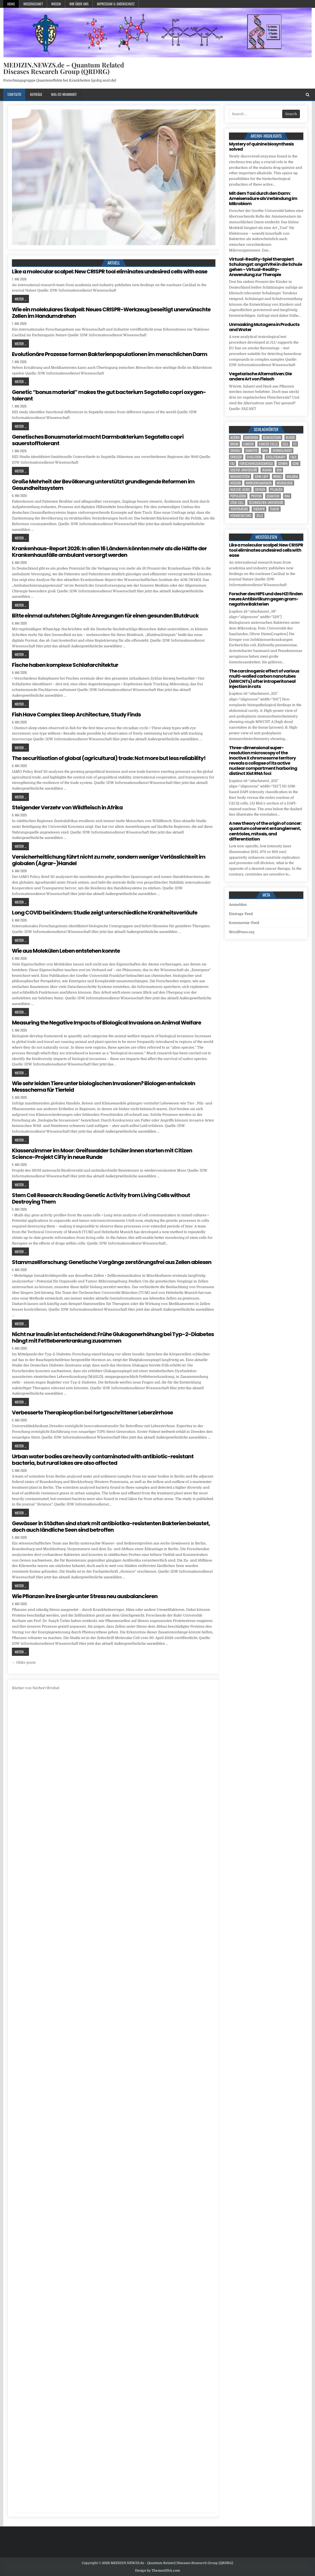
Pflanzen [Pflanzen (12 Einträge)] (276, 489)
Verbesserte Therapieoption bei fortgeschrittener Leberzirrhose (92, 1412)
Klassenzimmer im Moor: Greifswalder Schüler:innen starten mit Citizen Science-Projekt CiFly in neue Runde (102, 1154)
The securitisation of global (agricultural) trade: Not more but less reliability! (108, 758)
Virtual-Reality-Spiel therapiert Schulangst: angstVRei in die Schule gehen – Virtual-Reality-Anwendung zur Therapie (265, 267)
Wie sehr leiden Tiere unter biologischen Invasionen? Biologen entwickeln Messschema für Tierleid (103, 1086)
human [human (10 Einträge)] (267, 470)
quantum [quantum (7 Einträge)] (273, 496)
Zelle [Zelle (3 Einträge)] (259, 515)
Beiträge (36, 94)
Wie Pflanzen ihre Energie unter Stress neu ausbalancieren (85, 1596)
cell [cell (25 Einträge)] (285, 444)
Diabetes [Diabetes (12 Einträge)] (251, 450)
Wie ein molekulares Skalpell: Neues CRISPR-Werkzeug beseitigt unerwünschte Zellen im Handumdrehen (111, 313)
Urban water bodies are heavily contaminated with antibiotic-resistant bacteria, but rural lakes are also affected (102, 1460)
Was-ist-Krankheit (64, 94)
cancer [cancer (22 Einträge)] (248, 444)
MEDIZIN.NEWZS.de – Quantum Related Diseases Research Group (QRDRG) (63, 68)
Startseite (14, 94)
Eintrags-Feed (241, 914)
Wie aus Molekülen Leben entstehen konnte (66, 951)
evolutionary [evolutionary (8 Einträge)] (276, 457)
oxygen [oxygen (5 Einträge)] (260, 489)
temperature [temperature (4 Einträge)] (239, 509)
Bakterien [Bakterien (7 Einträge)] (251, 437)
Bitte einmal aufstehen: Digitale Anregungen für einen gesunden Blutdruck (105, 615)
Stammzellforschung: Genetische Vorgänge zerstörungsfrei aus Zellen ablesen (111, 1262)
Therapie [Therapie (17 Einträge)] (259, 509)
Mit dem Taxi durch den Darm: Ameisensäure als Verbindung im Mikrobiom (263, 198)
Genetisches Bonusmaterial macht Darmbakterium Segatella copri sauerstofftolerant (97, 440)
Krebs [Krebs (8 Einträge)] (277, 476)
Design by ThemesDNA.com (157, 2570)
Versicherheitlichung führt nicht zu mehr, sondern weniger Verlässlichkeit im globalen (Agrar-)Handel (108, 860)
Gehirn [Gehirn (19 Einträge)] (283, 463)
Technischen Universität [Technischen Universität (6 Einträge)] (266, 502)
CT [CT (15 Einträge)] (295, 444)
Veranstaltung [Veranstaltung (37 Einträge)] (240, 515)
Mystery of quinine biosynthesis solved (261, 146)
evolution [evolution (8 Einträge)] (254, 457)
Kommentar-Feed (244, 923)
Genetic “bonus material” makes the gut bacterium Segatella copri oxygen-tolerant (109, 395)
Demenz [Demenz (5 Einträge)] (235, 450)
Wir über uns (78, 4)
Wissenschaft (33, 4)
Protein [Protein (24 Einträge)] (256, 496)
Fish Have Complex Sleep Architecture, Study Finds (76, 714)
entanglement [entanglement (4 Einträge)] (282, 450)
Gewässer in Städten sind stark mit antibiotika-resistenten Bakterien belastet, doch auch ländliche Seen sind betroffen (111, 1527)
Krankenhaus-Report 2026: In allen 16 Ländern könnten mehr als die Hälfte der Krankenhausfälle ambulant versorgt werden (109, 552)
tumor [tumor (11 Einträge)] (274, 509)
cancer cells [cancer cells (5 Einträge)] (268, 444)
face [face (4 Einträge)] (293, 457)
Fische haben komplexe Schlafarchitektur (65, 665)
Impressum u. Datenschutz (115, 4)
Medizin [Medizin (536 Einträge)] (235, 483)
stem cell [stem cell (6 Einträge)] (237, 502)
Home (11, 4)
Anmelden (238, 905)
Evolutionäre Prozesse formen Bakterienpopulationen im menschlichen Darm (109, 354)
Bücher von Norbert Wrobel (35, 1688)
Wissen (56, 4)
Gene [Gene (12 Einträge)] (296, 463)
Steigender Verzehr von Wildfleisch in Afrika (67, 807)
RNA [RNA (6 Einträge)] (287, 496)
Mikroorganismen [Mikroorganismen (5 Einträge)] (259, 483)
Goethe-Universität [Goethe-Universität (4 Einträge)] (243, 470)
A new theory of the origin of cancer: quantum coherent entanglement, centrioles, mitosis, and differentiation (265, 831)
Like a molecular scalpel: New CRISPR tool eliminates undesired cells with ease (109, 271)
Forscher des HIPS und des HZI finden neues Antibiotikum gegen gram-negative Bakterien (266, 599)
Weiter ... (20, 299)
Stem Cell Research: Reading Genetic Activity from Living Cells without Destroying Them (101, 1198)
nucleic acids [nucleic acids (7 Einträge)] (240, 489)
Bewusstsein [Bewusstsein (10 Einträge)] (272, 437)
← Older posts (24, 1662)
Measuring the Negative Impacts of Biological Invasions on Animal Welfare (106, 1022)
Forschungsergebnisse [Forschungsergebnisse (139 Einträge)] (256, 463)
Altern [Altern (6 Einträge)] (234, 437)
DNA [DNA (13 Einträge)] (265, 450)
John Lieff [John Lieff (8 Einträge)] (261, 476)
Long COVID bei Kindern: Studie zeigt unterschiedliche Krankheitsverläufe (104, 912)
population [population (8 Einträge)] (238, 496)
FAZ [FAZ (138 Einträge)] (232, 463)
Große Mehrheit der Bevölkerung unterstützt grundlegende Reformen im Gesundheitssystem (103, 485)
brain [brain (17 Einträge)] (234, 444)
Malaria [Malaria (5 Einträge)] (292, 476)
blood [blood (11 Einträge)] (290, 437)
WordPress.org (241, 932)
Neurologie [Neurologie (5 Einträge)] (285, 483)
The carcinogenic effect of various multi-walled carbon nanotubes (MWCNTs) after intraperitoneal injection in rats (264, 679)
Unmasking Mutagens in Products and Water (264, 327)
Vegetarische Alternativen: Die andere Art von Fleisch (260, 376)
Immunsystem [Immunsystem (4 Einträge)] (240, 476)
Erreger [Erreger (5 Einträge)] (236, 457)
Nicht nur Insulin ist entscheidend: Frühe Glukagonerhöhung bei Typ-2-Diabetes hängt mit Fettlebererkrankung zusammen (113, 1337)
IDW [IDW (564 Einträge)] (279, 470)
